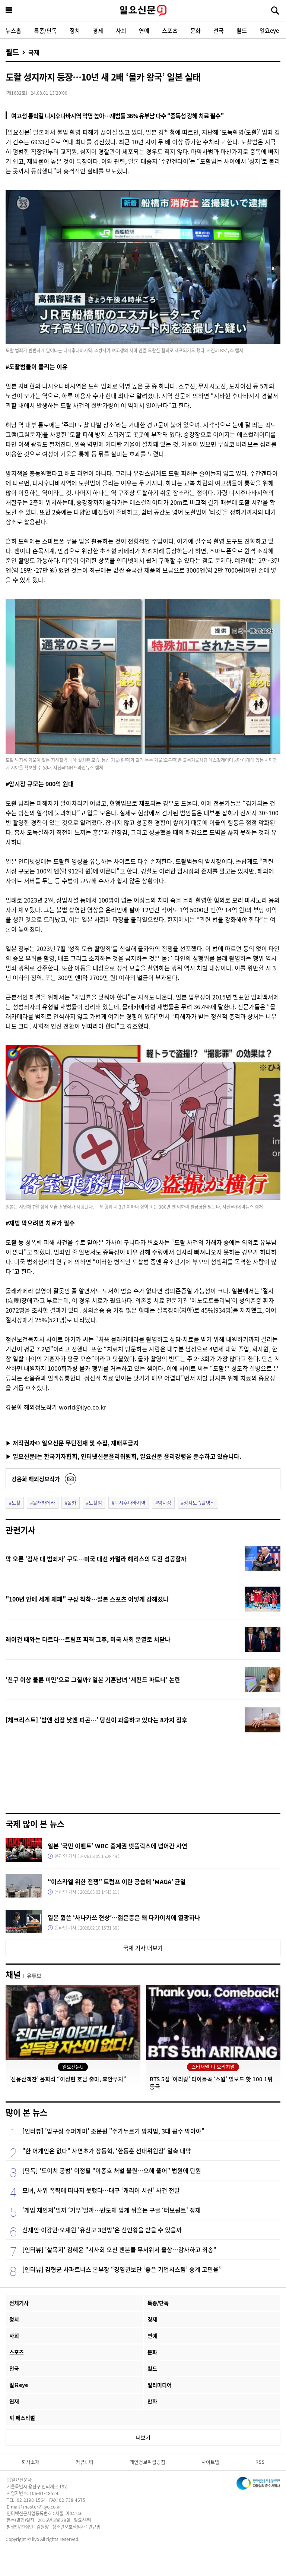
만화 (152, 2401)
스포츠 (170, 30)
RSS (259, 2461)
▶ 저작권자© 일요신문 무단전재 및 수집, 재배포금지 (72, 1442)
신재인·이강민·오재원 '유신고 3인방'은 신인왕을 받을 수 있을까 (102, 2230)
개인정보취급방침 (147, 2461)
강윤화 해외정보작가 (36, 1479)
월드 (241, 30)
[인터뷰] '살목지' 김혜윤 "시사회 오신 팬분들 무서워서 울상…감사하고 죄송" (119, 2249)
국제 (33, 52)
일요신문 (143, 10)
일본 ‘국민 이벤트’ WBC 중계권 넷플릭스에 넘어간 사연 (117, 1845)
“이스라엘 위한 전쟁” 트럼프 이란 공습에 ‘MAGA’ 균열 (117, 1881)
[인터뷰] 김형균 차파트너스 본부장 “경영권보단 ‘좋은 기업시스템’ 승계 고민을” (122, 2269)
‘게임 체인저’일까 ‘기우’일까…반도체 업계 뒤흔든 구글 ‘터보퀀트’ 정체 (111, 2210)
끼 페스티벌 (22, 2417)
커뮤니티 (84, 2461)
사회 (121, 30)
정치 (75, 30)
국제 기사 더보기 (143, 1948)
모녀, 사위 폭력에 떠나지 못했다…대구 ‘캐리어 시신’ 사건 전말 (101, 2190)
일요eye (269, 30)
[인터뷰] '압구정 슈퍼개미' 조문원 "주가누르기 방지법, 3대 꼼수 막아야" (113, 2131)
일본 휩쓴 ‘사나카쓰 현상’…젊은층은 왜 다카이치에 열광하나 (124, 1917)
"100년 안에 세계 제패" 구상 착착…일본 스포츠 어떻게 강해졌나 (87, 1599)
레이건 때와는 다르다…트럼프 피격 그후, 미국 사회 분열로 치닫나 (88, 1639)
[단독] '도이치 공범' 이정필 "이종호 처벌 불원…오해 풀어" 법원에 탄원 (111, 2170)
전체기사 (19, 2302)
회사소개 (30, 2461)
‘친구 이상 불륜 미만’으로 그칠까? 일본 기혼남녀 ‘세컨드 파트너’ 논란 (93, 1679)
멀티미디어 (159, 2384)
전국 (218, 30)
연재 (14, 2401)
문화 (195, 30)
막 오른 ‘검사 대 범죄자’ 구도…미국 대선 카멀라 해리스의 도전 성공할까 (96, 1559)
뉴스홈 (13, 30)
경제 (98, 30)
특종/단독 (45, 30)
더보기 (143, 2437)
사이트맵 (210, 2461)
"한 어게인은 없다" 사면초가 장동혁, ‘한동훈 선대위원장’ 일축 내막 (106, 2151)
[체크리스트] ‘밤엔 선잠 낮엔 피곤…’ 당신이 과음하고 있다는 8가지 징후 (96, 1720)
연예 (144, 30)
